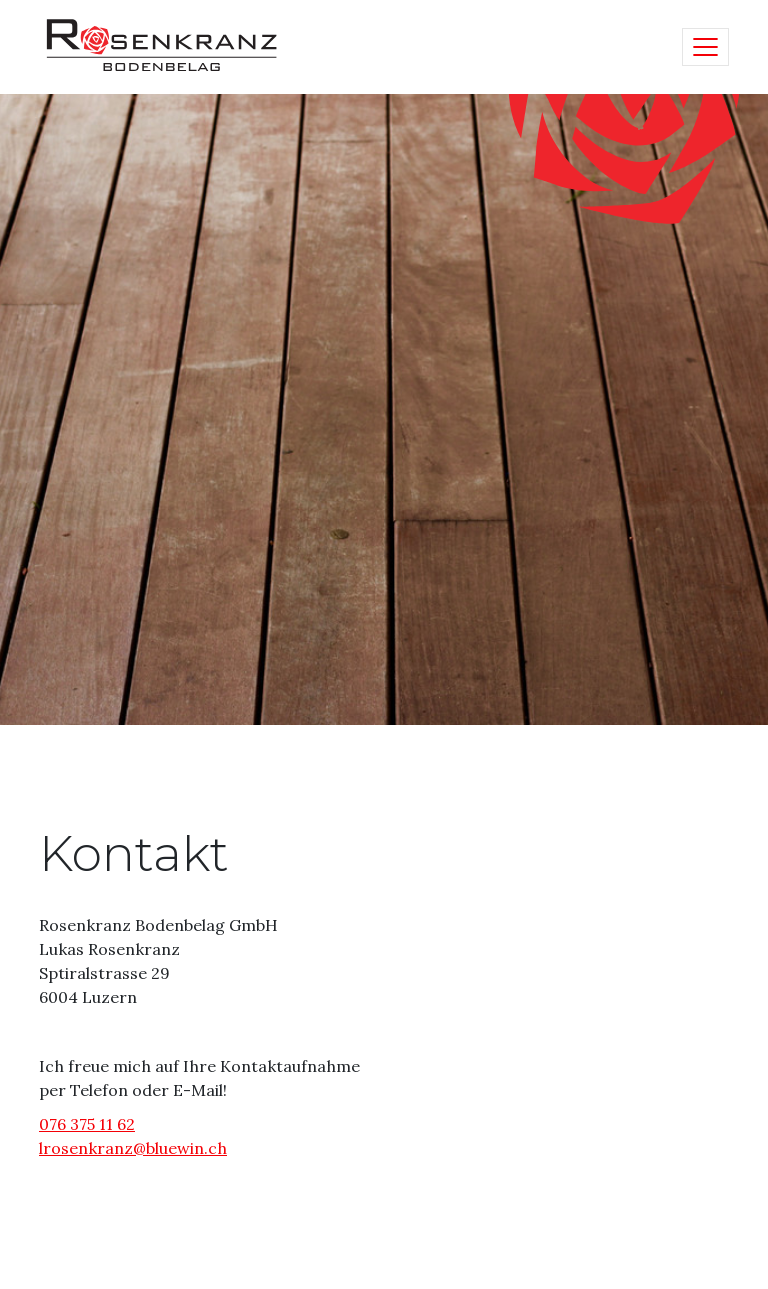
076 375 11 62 (87, 1124)
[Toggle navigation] (705, 46)
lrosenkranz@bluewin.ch (133, 1148)
